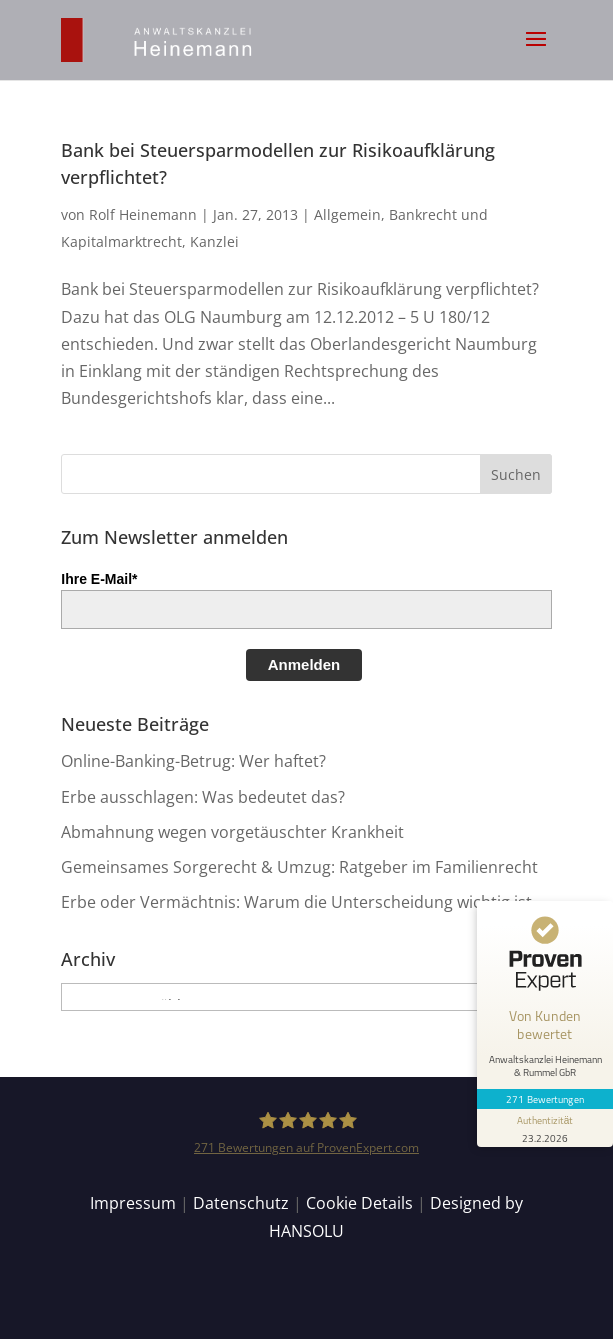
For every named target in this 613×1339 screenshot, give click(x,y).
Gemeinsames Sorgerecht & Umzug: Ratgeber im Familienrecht (299, 867)
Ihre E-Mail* (99, 579)
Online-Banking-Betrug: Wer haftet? (193, 761)
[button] (536, 52)
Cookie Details (359, 1203)
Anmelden (304, 664)
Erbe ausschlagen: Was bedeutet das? (203, 797)
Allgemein (347, 214)
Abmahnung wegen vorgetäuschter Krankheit (232, 832)
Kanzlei (214, 241)
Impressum (133, 1203)
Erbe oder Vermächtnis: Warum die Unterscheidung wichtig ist (296, 902)
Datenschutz (241, 1203)
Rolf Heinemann (143, 214)
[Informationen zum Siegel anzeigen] (545, 1128)
